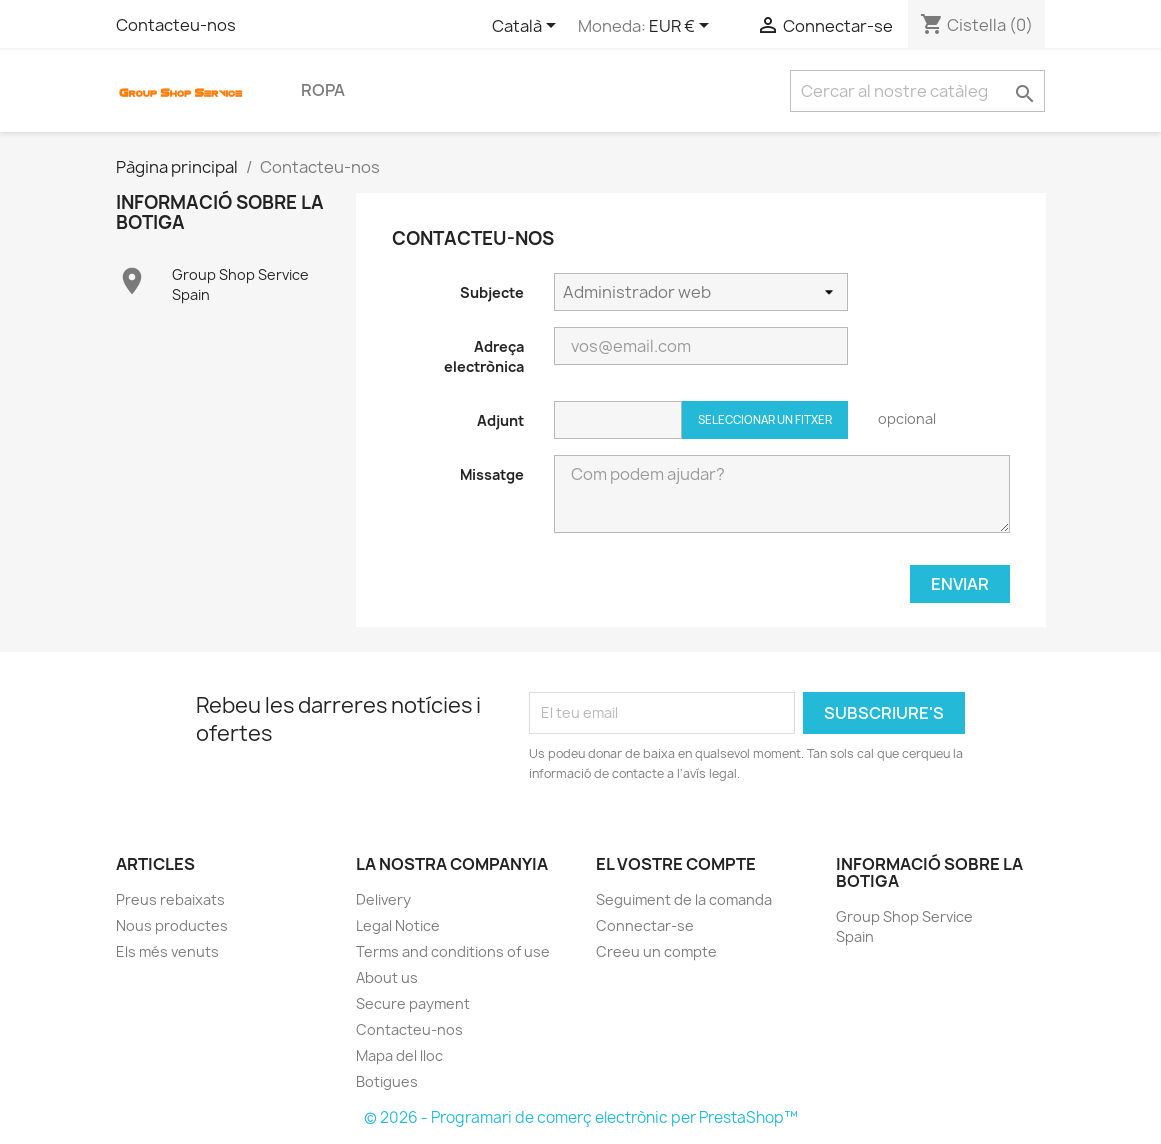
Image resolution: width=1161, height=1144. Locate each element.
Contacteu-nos (176, 25)
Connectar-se (645, 925)
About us (387, 977)
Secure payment (413, 1003)
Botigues (387, 1081)
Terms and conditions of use (453, 951)
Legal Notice (398, 925)
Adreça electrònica (484, 356)
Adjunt (500, 420)
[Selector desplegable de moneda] (682, 27)
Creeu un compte (656, 951)
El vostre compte (676, 864)
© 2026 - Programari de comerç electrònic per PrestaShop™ (581, 1117)
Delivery (383, 899)
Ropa (323, 90)
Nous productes (172, 925)
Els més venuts (167, 951)
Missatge (492, 474)
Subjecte (492, 292)
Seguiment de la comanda (684, 899)
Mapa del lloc (399, 1055)
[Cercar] (917, 91)
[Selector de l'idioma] (527, 27)
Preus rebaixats (170, 899)
